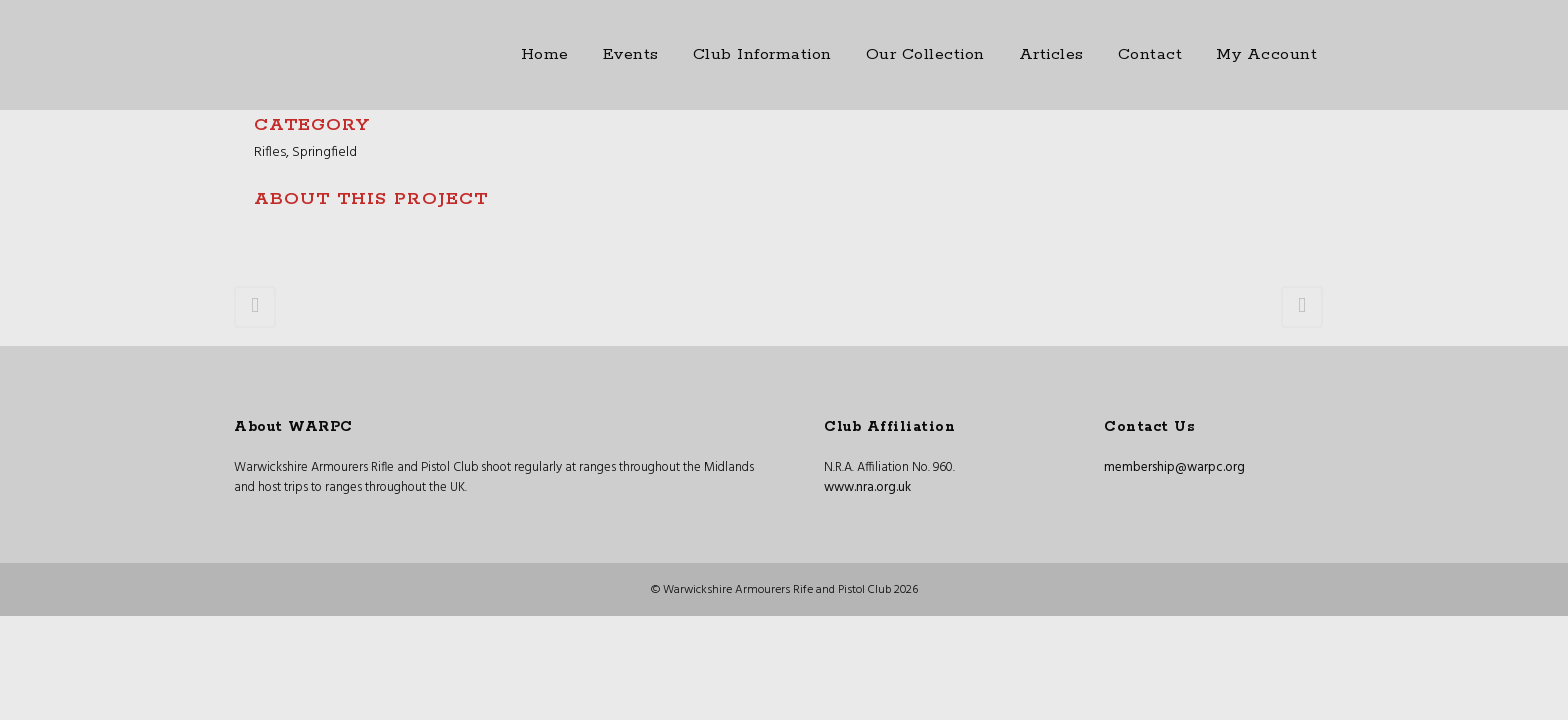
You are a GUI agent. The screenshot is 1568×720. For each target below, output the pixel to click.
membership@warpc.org (1174, 467)
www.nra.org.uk (867, 487)
